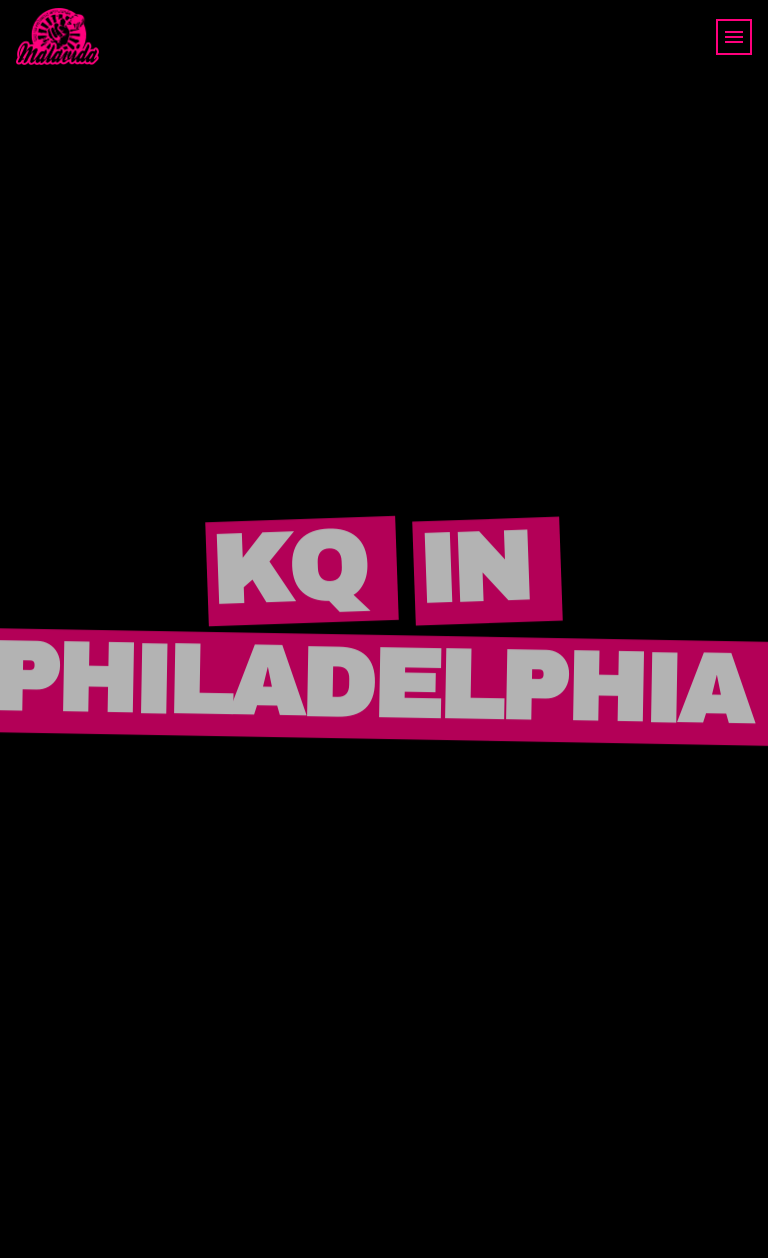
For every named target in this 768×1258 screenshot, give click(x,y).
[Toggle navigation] (734, 37)
